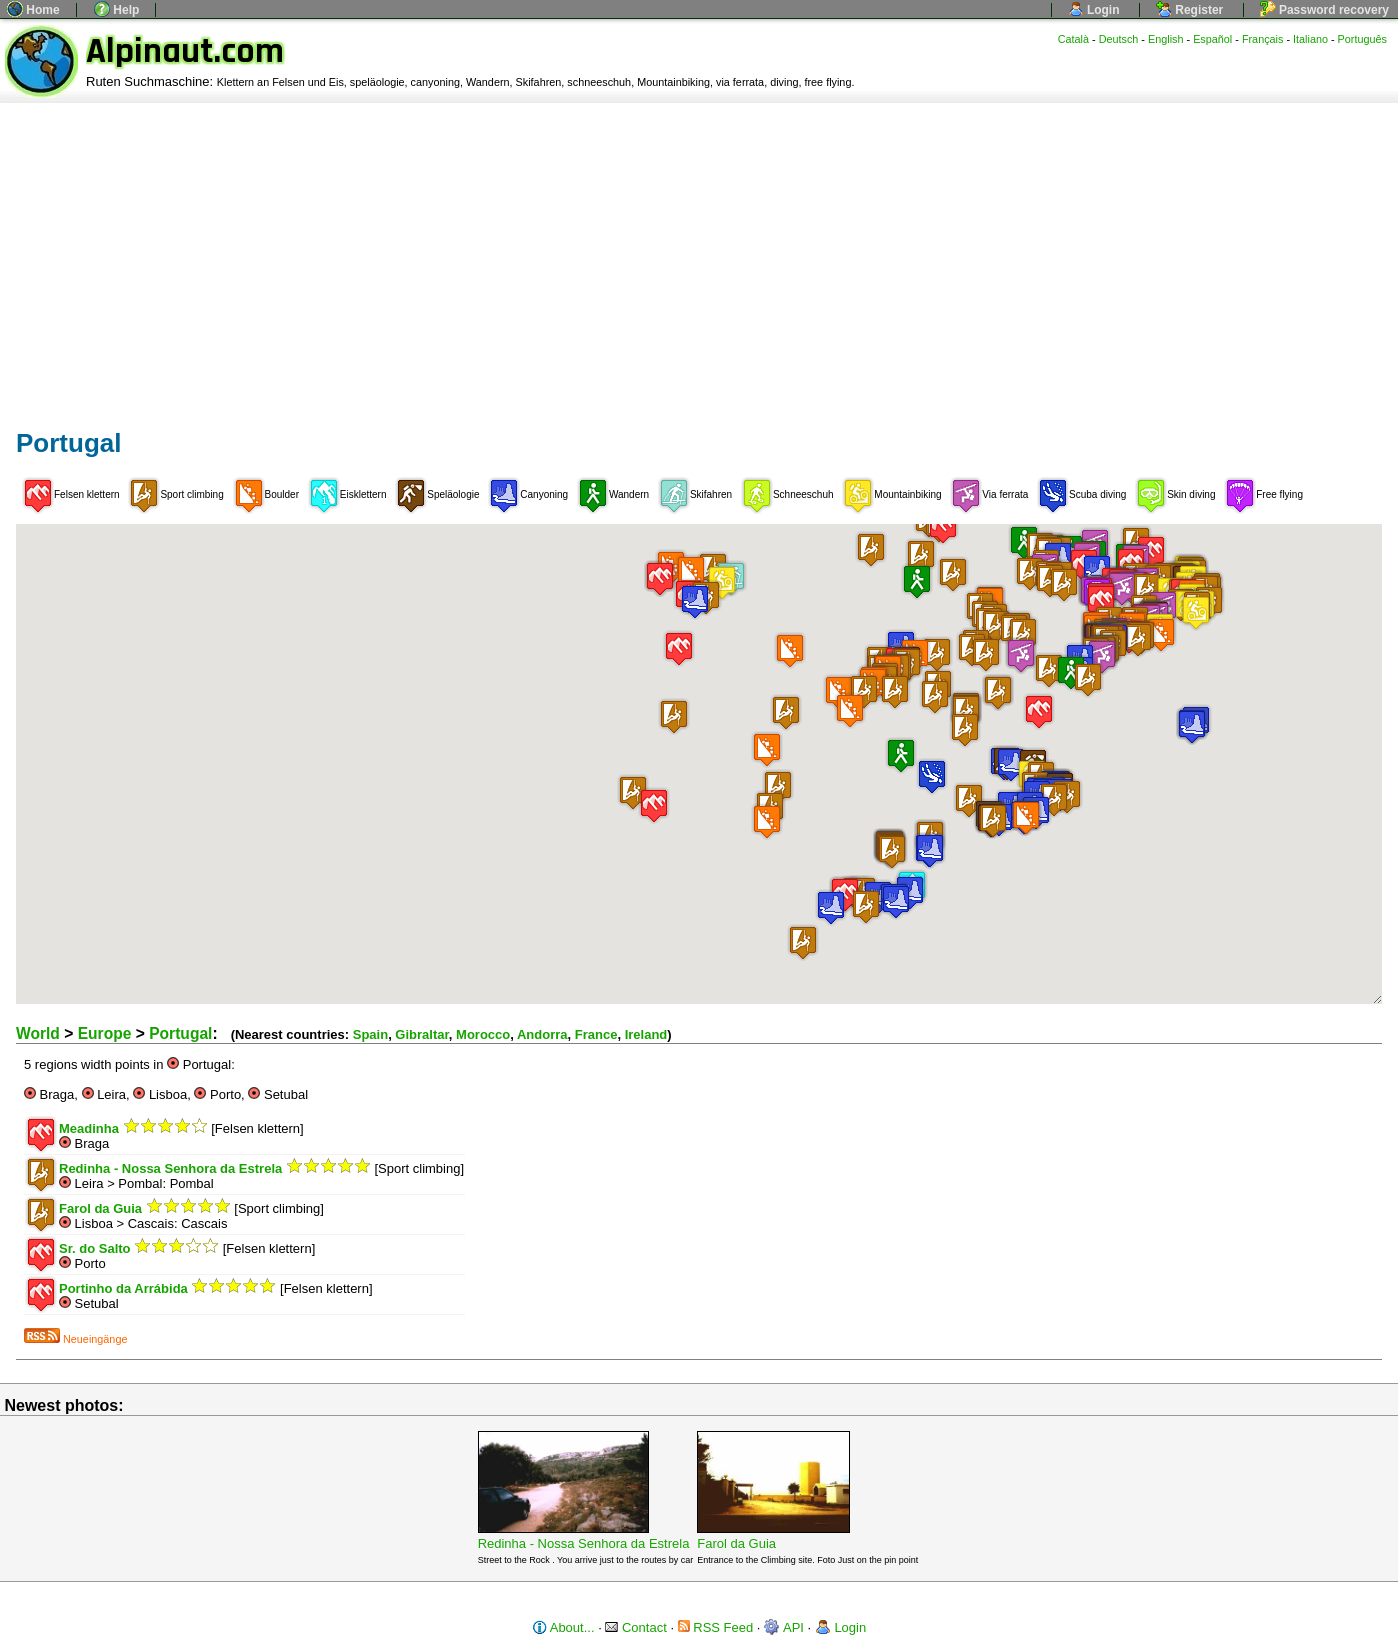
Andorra (542, 1034)
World (38, 1033)
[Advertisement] (699, 253)
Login (1094, 10)
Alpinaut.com (185, 51)
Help (116, 10)
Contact (635, 1627)
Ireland (646, 1034)
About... (563, 1627)
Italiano (1310, 39)
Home (33, 10)
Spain (370, 1034)
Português (1362, 39)
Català (1073, 39)
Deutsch (1119, 39)
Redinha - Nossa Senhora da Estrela (584, 1543)
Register (1189, 10)
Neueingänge (75, 1339)
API (784, 1627)
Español (1212, 39)
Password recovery (1324, 10)
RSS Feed (716, 1627)
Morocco (483, 1034)
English (1166, 39)
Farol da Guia (736, 1543)
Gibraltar (421, 1034)
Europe (105, 1033)
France (596, 1034)
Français (1263, 39)
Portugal (180, 1033)
